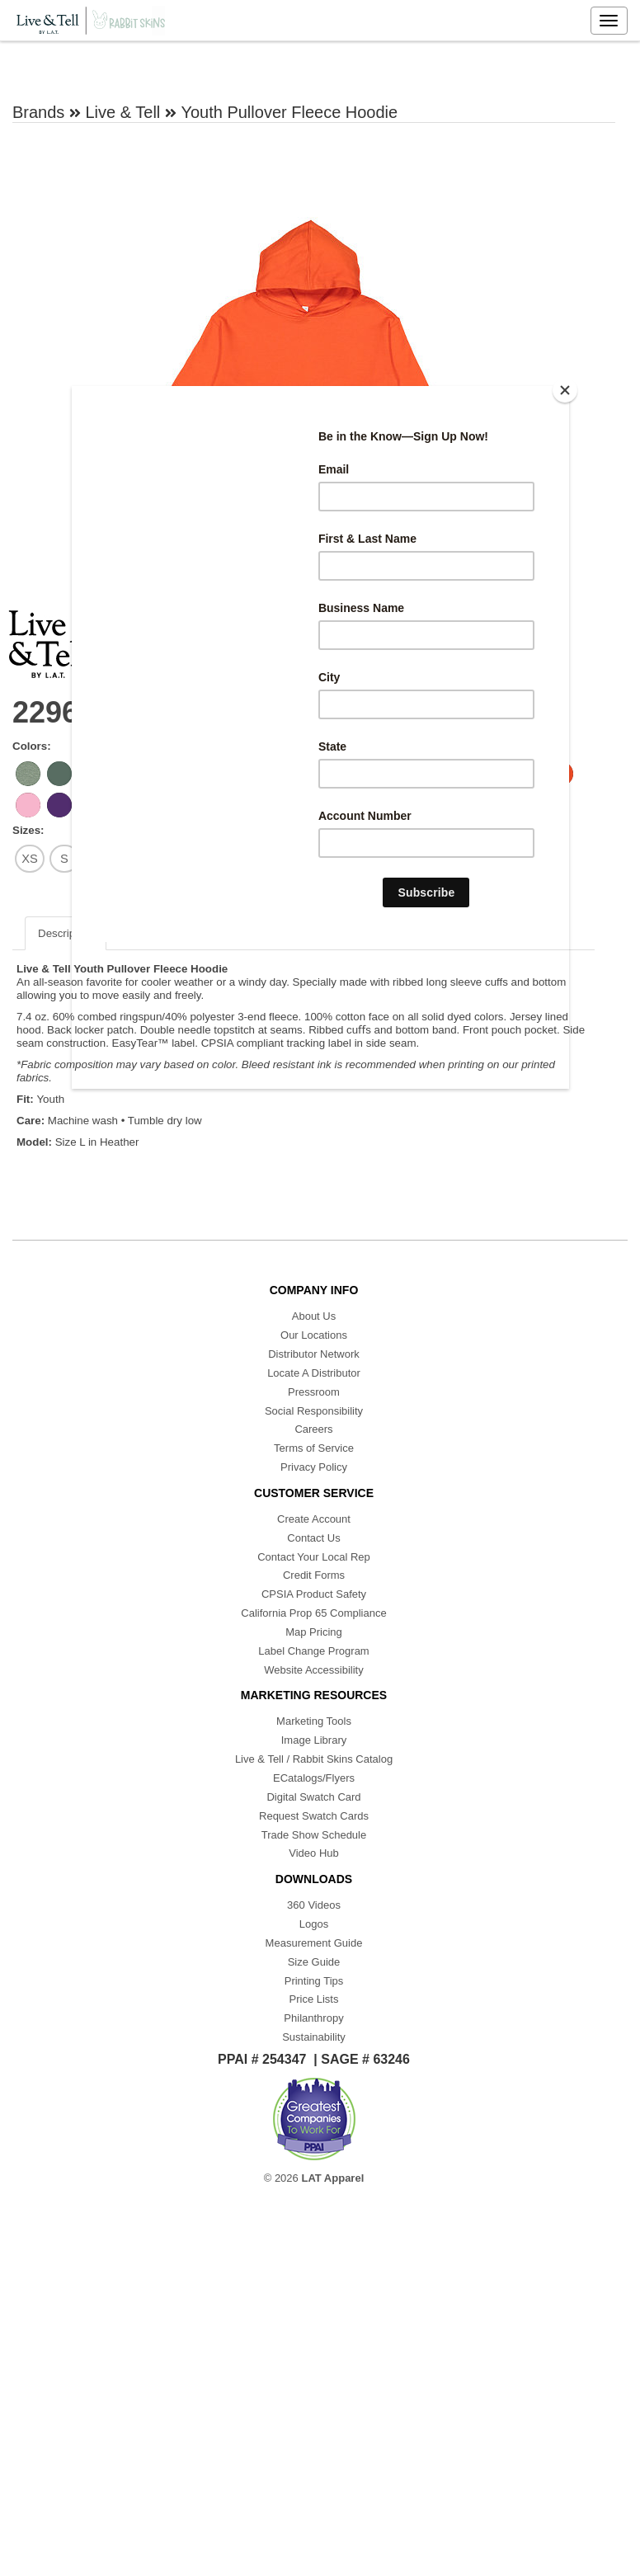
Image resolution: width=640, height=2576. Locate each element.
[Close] (565, 390)
